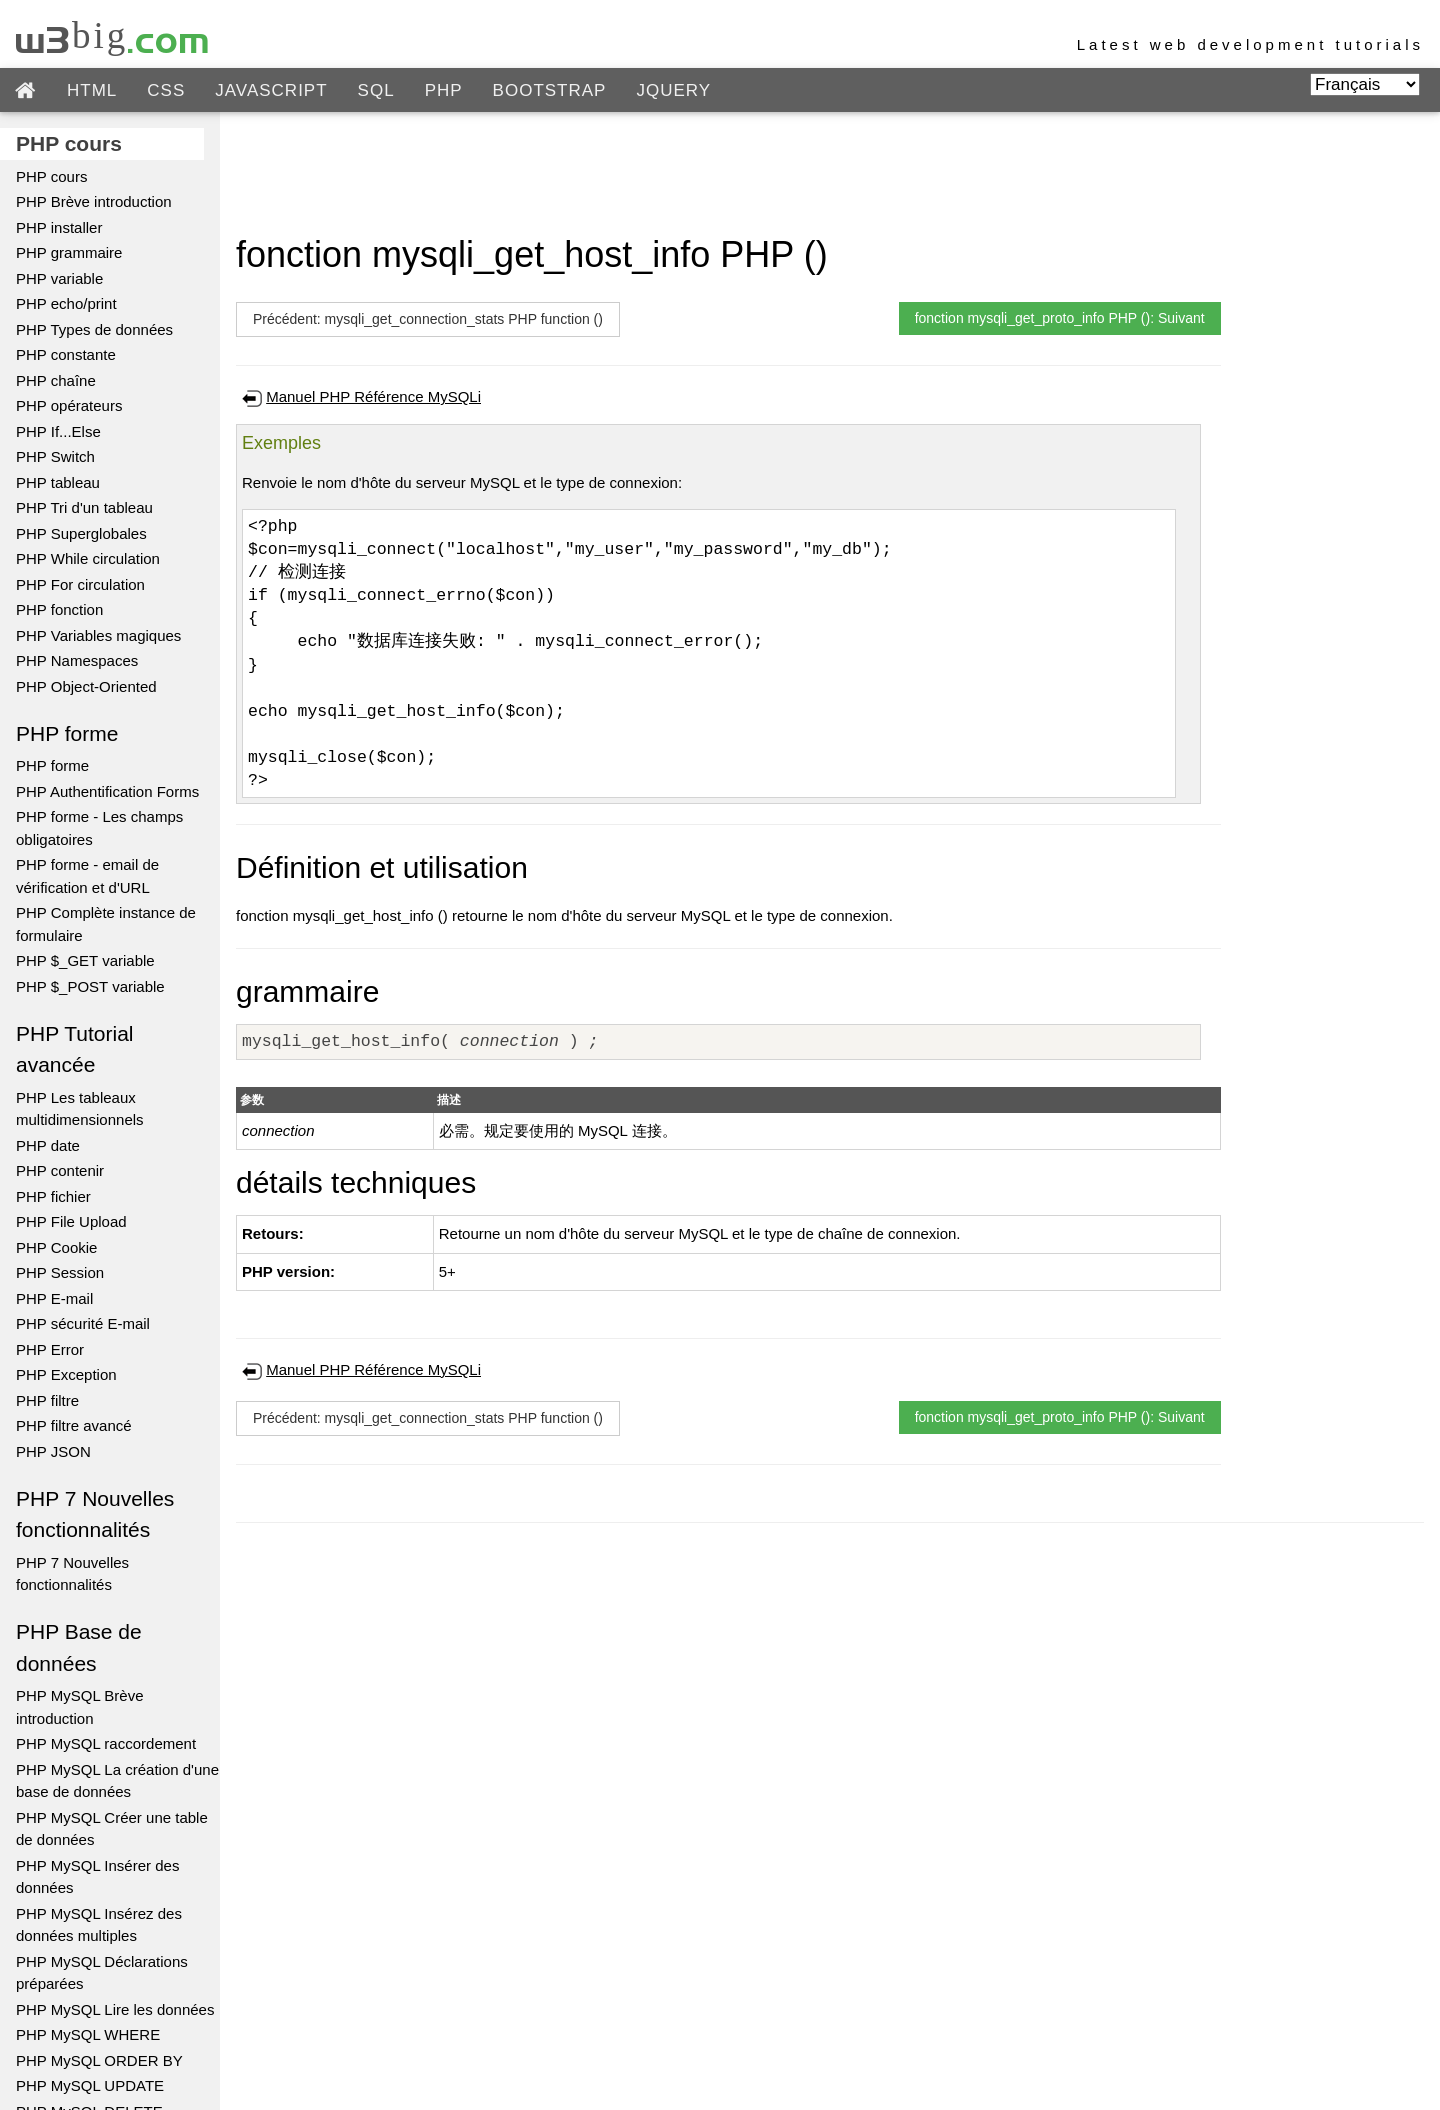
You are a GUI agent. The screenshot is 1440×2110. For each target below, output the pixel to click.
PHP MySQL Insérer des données (97, 1877)
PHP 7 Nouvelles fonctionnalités (72, 1574)
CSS (166, 90)
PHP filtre (47, 1400)
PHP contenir (60, 1170)
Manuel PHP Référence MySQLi (373, 396)
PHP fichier (53, 1196)
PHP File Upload (71, 1221)
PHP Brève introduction (94, 201)
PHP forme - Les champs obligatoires (99, 828)
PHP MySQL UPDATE (90, 2085)
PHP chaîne (56, 380)
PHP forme (52, 765)
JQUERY (673, 90)
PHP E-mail (54, 1298)
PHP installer (59, 227)
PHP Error (50, 1349)
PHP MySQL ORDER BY (99, 2060)
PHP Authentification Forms (107, 791)
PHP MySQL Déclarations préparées (102, 1973)
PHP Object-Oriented (86, 686)
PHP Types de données (94, 329)
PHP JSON (53, 1451)
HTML (92, 90)
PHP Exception (66, 1374)
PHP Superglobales (81, 533)
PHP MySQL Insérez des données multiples (99, 1925)
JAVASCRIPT (271, 90)
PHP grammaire (69, 252)
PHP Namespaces (77, 660)
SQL (376, 90)
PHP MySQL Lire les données (115, 2009)
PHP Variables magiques (98, 635)
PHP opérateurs (69, 405)
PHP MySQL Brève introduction (80, 1707)
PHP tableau (58, 482)
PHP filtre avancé (74, 1425)
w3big (113, 35)
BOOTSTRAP (550, 90)
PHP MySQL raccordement (106, 1743)
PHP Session (60, 1272)
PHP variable (59, 278)
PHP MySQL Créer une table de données (112, 1829)
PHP (444, 90)
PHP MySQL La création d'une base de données (117, 1781)
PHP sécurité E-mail (83, 1323)
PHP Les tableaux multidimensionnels (80, 1109)
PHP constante (66, 354)
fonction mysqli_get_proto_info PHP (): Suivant (1060, 318)
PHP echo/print (66, 303)
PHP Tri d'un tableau (84, 507)
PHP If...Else (58, 431)
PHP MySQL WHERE (88, 2034)
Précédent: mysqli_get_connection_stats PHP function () (428, 319)
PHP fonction (59, 609)
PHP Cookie (56, 1247)
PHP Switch (55, 456)
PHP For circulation (80, 584)
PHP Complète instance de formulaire (106, 924)
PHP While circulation (88, 558)
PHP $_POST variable (90, 986)
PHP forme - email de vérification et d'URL (87, 876)
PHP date (48, 1145)
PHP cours (51, 176)
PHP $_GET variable (85, 960)
